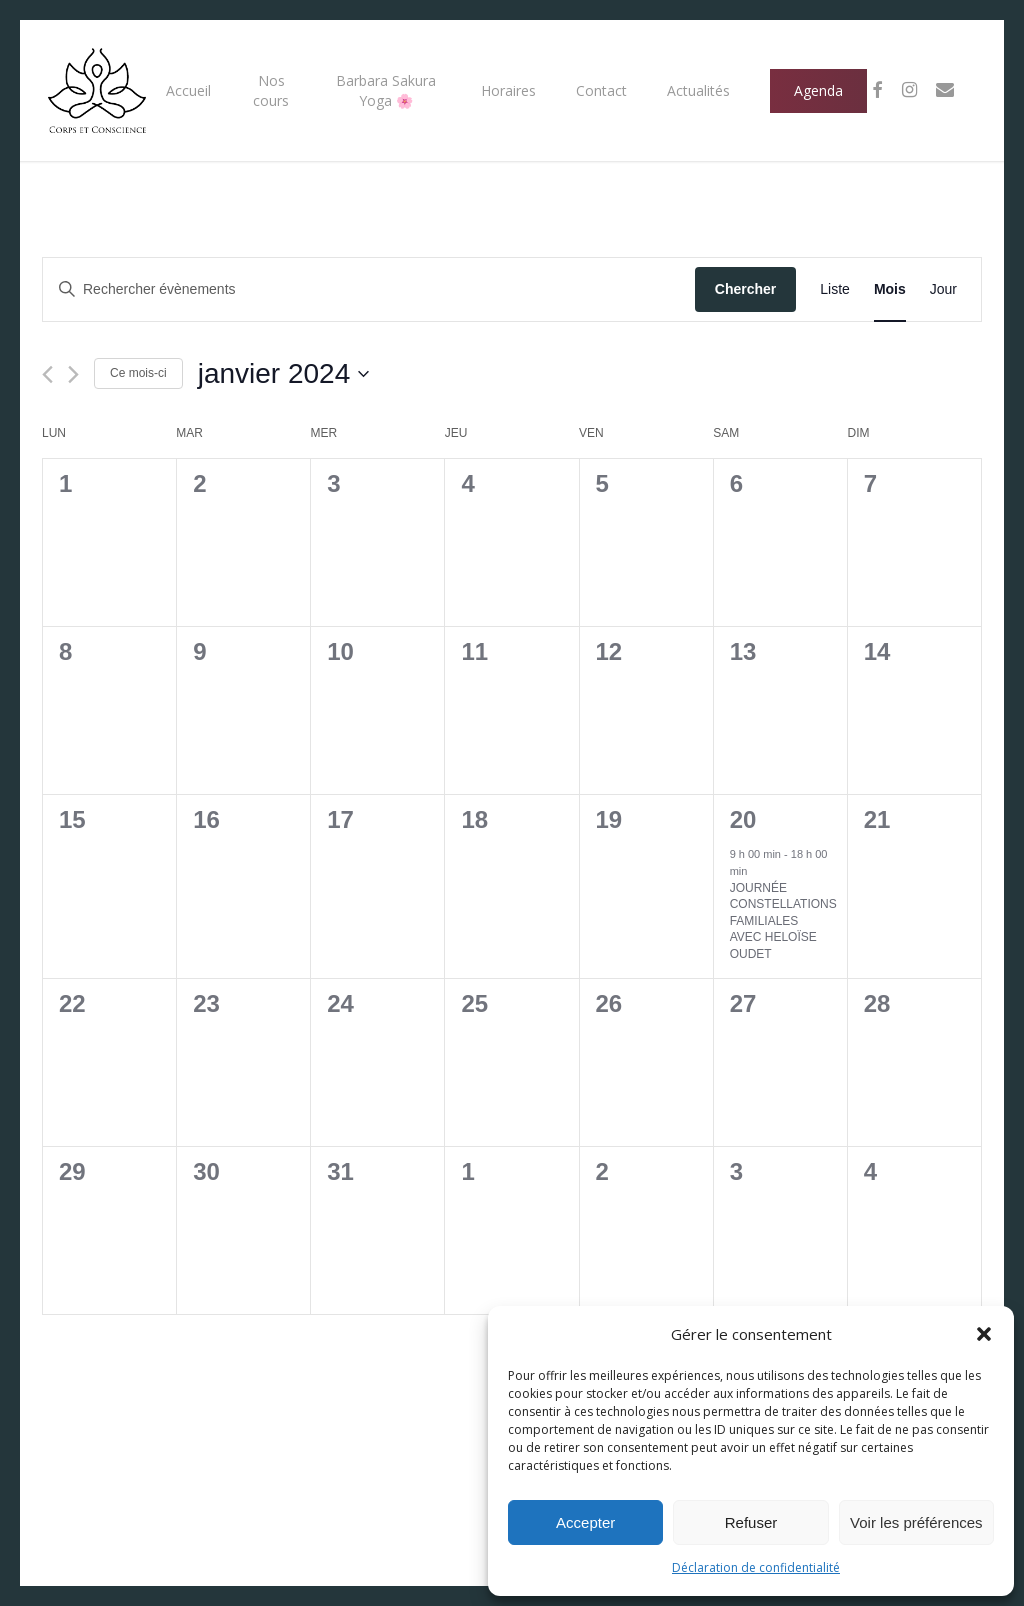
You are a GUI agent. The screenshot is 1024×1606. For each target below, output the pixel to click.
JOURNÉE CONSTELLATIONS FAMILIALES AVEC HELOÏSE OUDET (783, 921)
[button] (984, 1334)
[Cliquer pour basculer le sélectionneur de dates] (284, 374)
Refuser (751, 1522)
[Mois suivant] (73, 374)
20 (743, 819)
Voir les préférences (916, 1522)
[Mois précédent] (47, 374)
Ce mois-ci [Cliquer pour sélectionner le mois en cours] (138, 373)
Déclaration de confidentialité (756, 1567)
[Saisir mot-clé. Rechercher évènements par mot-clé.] (369, 289)
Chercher (745, 289)
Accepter (585, 1522)
